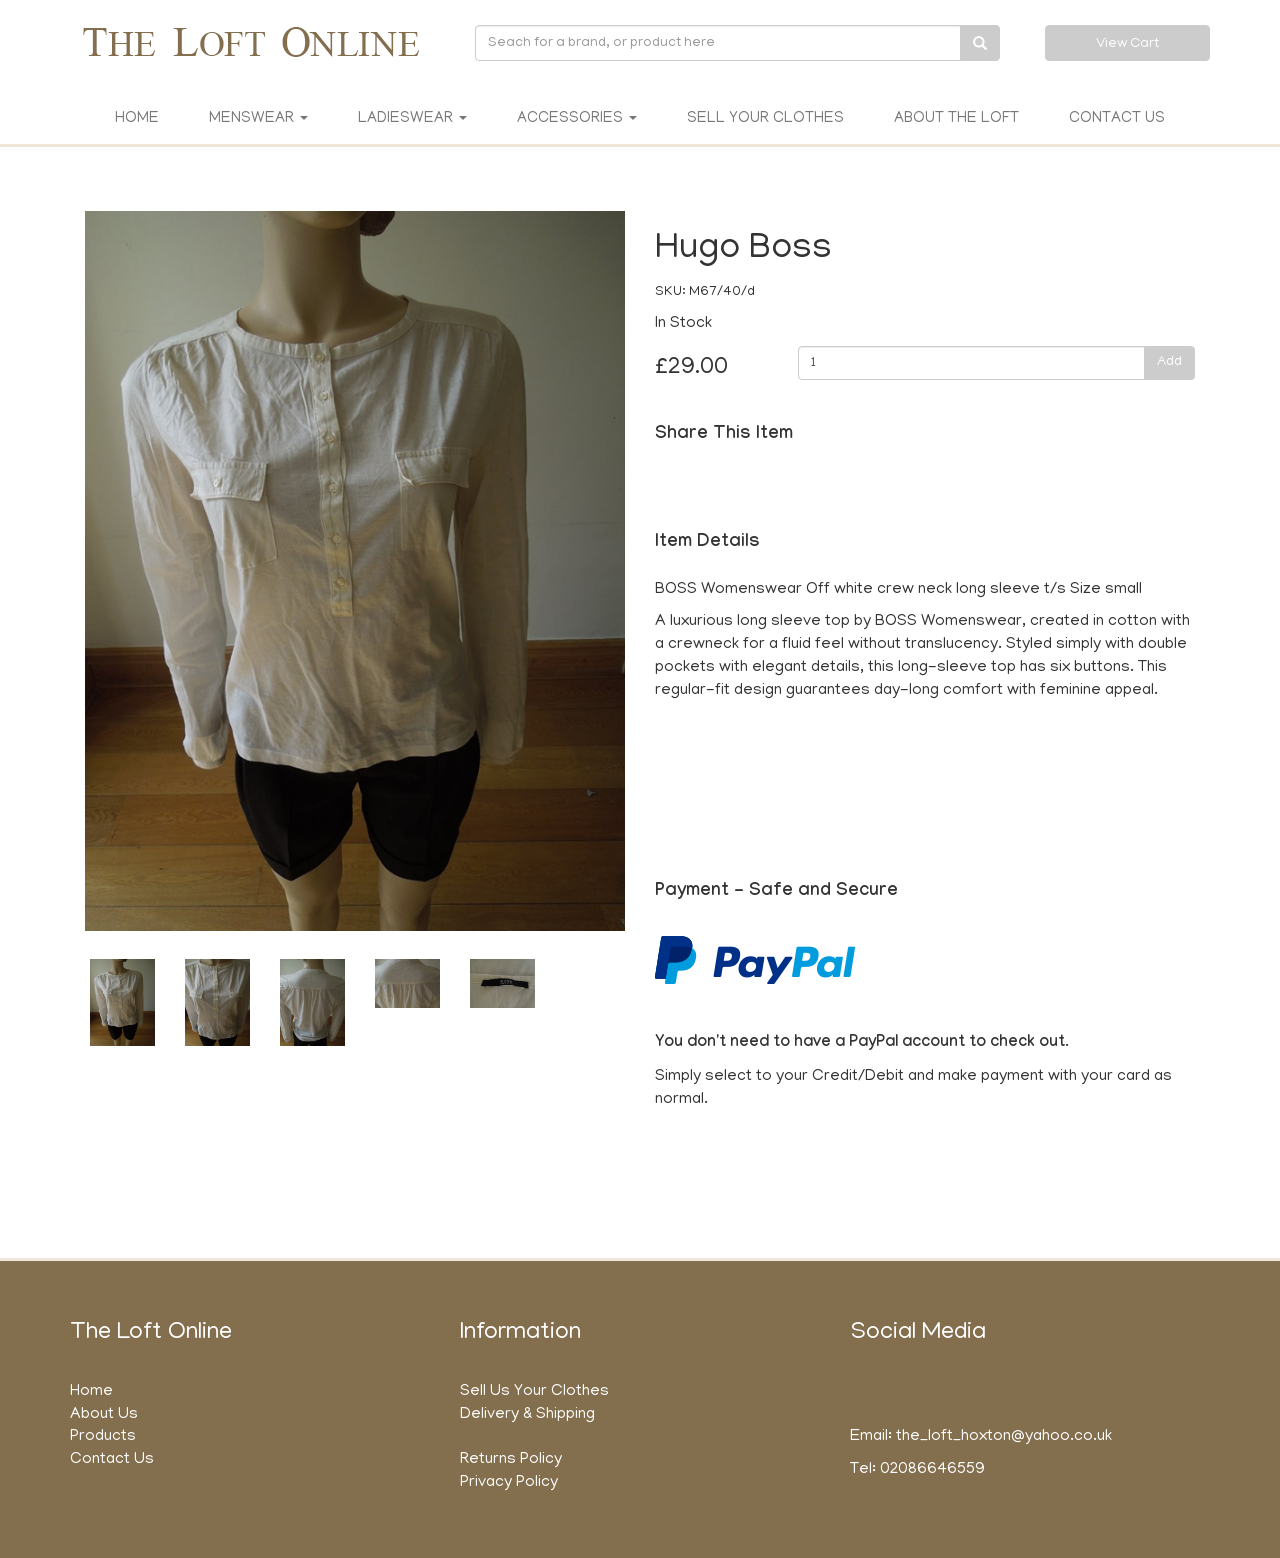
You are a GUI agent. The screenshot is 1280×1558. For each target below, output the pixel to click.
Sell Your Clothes (765, 119)
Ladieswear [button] (412, 119)
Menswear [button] (258, 119)
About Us (104, 1415)
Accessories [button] (577, 119)
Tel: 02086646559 (917, 1470)
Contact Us (1117, 119)
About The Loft (956, 119)
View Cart (1127, 44)
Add (1169, 362)
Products (103, 1437)
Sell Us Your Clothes (534, 1392)
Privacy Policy (509, 1483)
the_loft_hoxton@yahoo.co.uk (1004, 1437)
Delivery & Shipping (527, 1415)
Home (137, 119)
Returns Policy (511, 1460)
